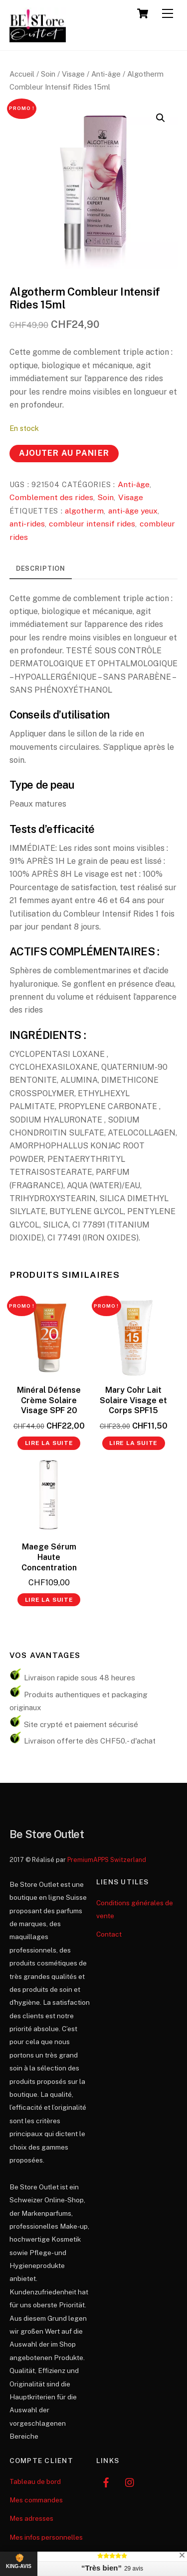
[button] (161, 118)
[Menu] (168, 13)
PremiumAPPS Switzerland (106, 1859)
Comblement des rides (51, 497)
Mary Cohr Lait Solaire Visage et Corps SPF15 (133, 1400)
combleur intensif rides (92, 523)
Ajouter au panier (64, 453)
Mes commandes (36, 2500)
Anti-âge (106, 74)
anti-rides (27, 523)
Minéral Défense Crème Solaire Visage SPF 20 (49, 1400)
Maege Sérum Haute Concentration (49, 1557)
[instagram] (130, 2481)
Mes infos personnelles (46, 2537)
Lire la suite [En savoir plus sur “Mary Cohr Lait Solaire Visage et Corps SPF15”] (133, 1443)
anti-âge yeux (133, 510)
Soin (48, 74)
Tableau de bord (35, 2481)
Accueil (21, 74)
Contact (109, 1934)
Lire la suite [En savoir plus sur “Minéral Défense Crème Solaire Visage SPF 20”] (49, 1443)
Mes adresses (31, 2518)
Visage (73, 74)
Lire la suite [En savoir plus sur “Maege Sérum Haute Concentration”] (49, 1599)
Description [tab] (41, 568)
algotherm (84, 510)
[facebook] (106, 2481)
